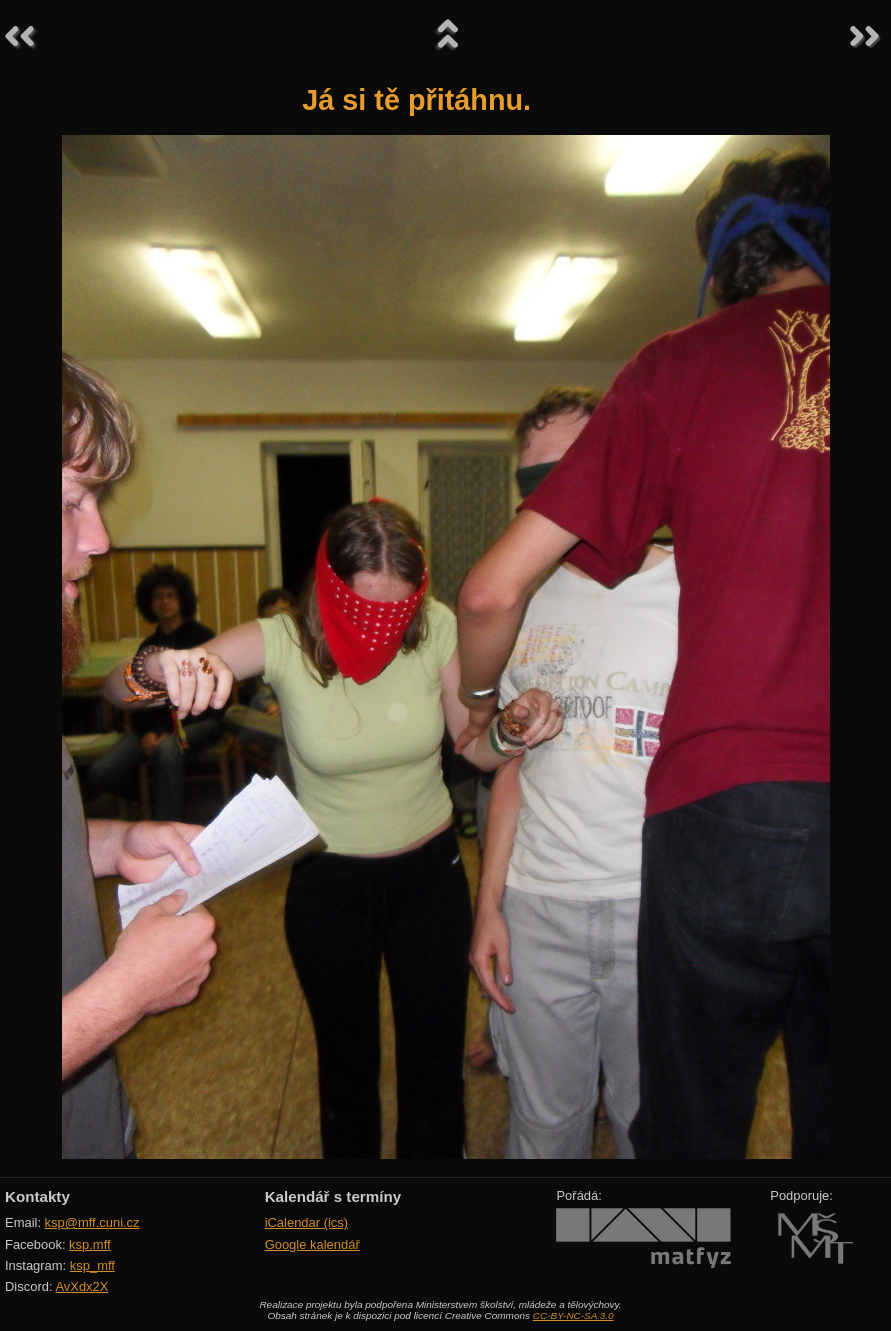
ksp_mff (92, 1265)
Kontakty (37, 1196)
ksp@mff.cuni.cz (92, 1222)
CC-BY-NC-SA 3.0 (573, 1315)
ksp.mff (90, 1244)
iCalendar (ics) (307, 1222)
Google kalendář (312, 1244)
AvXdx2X (81, 1286)
